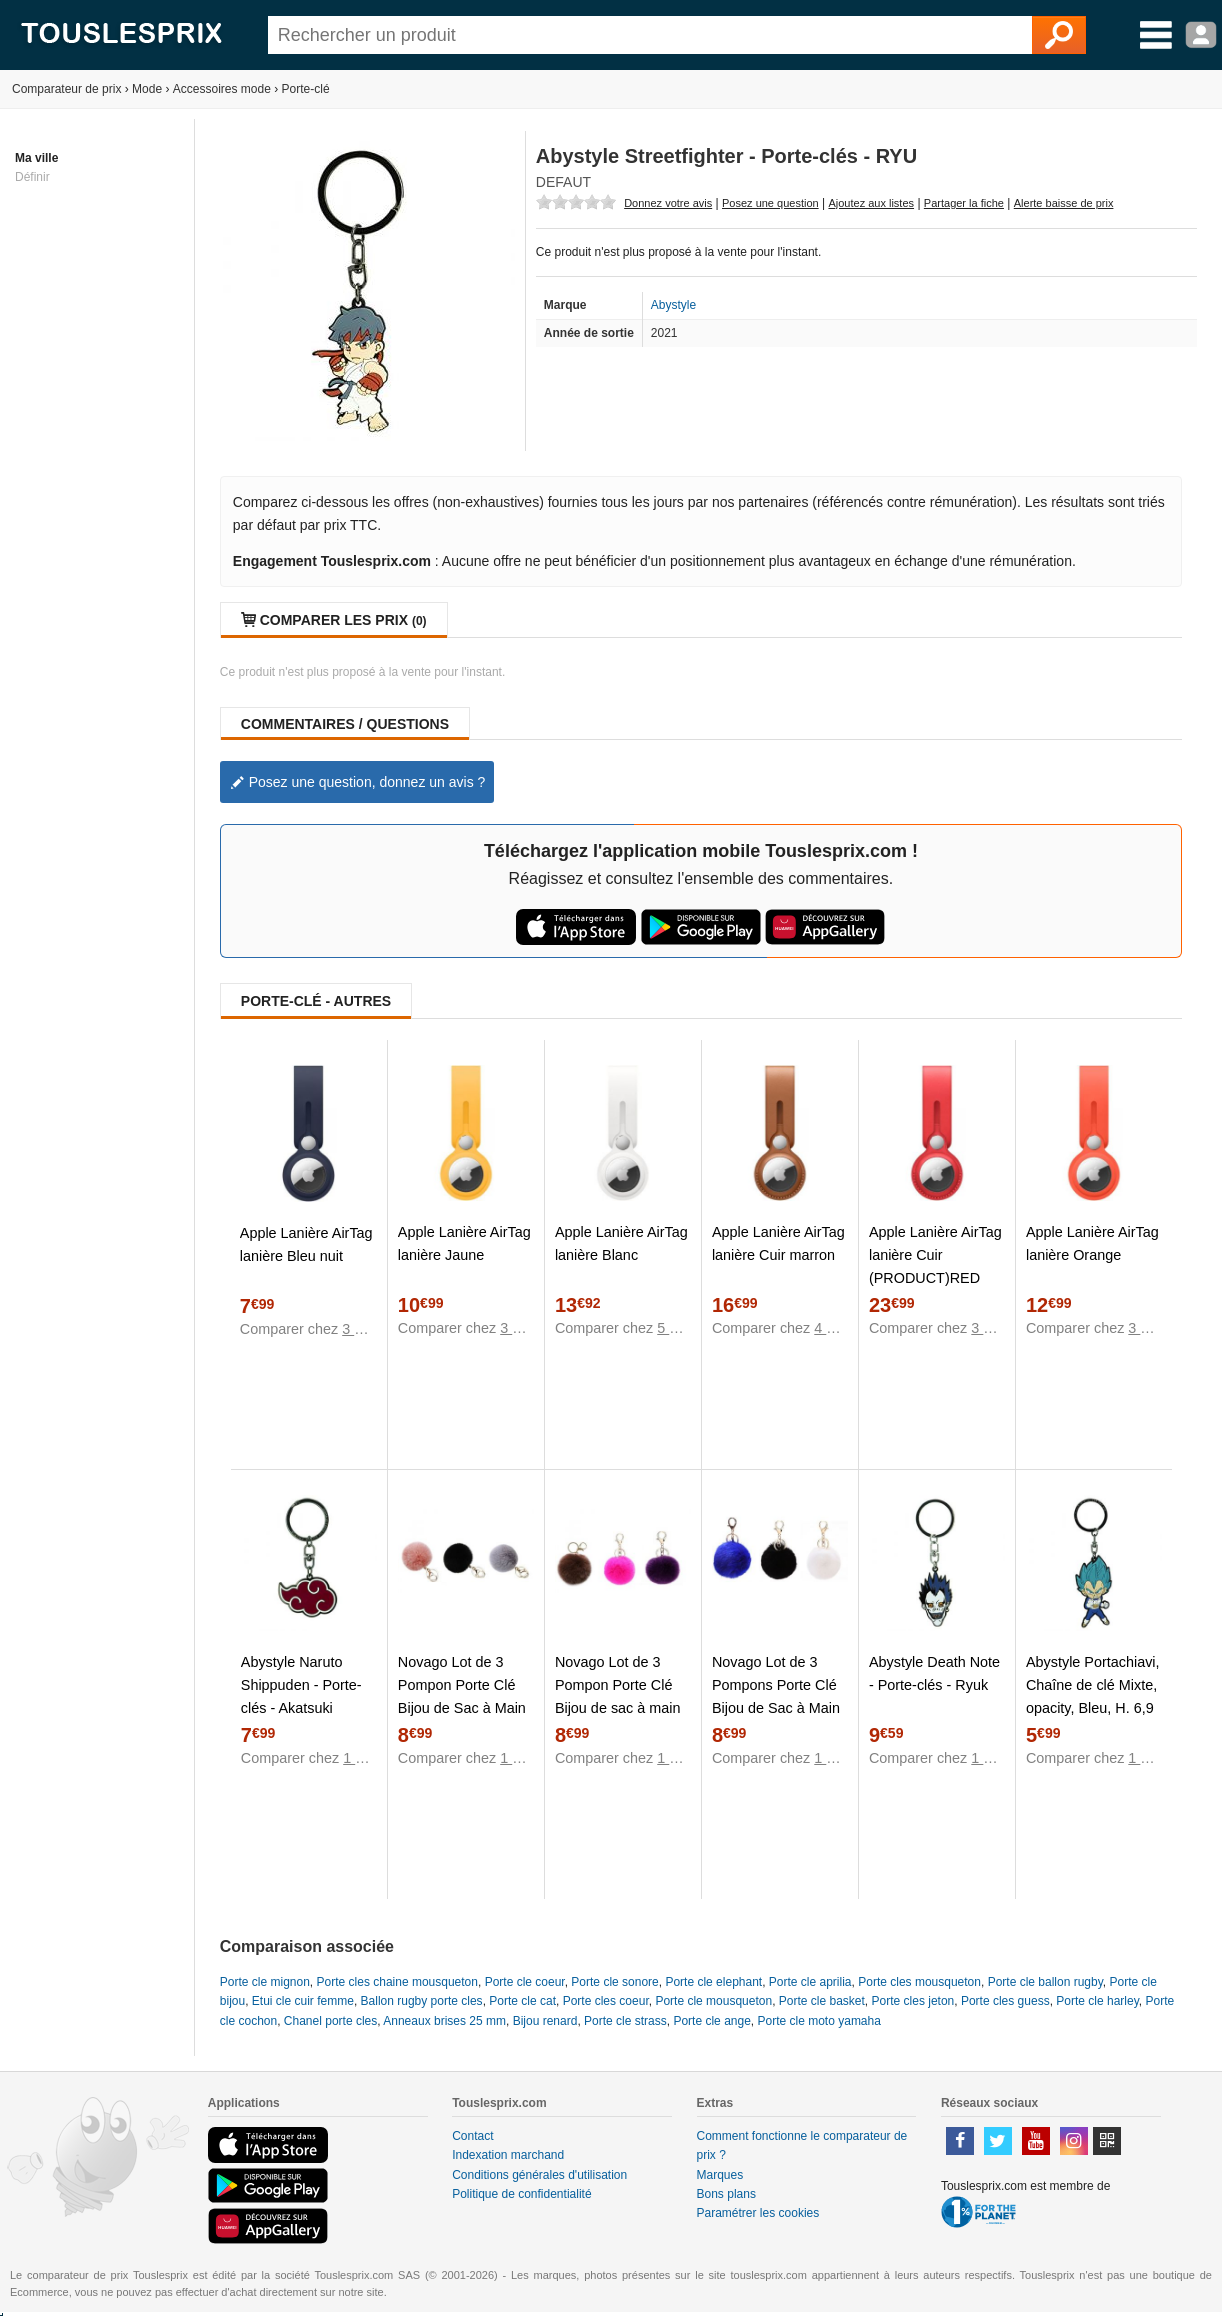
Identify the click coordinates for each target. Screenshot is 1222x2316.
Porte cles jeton (913, 2001)
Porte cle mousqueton (713, 2001)
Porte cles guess (1005, 2001)
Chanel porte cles (330, 2021)
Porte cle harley (1097, 2001)
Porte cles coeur (606, 2001)
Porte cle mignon (265, 1982)
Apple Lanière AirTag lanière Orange (1092, 1243)
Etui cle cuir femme (303, 2001)
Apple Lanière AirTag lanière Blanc (621, 1243)
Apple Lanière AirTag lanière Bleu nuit (306, 1244)
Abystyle (673, 305)
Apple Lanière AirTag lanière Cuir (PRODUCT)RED (935, 1255)
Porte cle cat (522, 2001)
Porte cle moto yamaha (819, 2021)
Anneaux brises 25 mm (444, 2021)
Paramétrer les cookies (758, 2213)
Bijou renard (545, 2021)
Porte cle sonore (614, 1982)
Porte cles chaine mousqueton (397, 1982)
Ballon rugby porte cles (422, 2001)
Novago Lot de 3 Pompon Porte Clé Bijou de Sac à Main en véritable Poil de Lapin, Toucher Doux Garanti (464, 1719)
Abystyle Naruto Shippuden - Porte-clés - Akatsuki (301, 1685)
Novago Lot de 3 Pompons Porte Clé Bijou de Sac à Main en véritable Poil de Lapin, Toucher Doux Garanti (778, 1719)
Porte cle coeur (525, 1982)
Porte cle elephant (713, 1982)
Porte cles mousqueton (919, 1982)
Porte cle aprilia (810, 1982)
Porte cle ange (711, 2021)
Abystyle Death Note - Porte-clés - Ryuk (934, 1673)
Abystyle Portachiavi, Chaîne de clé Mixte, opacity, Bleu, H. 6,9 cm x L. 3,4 (1093, 1696)
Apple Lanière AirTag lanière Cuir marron (778, 1243)
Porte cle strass (625, 2021)
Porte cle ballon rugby (1045, 1982)
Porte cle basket (822, 2001)
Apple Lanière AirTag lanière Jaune (464, 1243)
